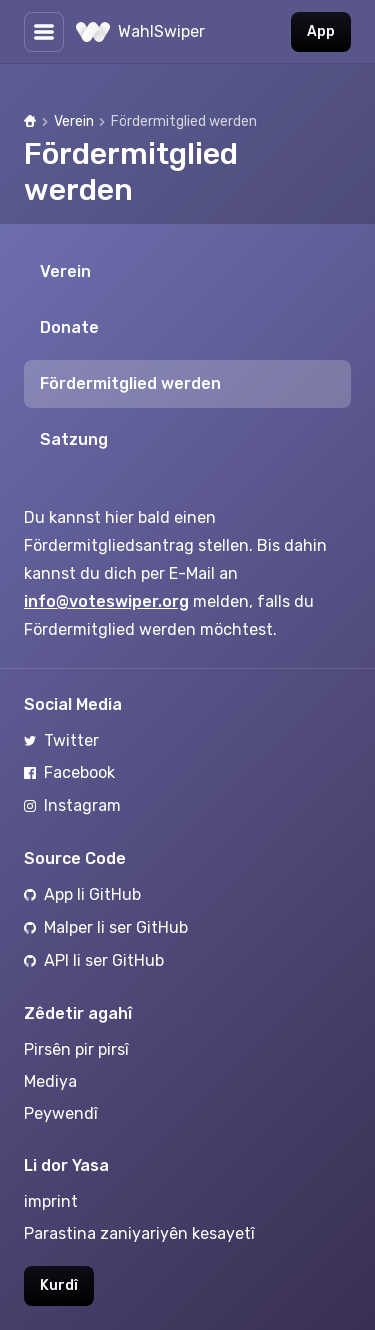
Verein (74, 121)
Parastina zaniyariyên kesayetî (139, 1233)
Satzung (74, 439)
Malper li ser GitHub (106, 927)
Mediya (50, 1081)
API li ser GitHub (94, 960)
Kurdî (59, 1285)
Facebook (69, 772)
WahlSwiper (140, 32)
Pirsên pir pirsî (76, 1049)
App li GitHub (82, 894)
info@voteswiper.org (106, 601)
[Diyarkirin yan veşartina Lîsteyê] (44, 32)
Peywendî (61, 1113)
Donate (69, 327)
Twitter (61, 740)
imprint (51, 1201)
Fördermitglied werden (130, 383)
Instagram (72, 805)
